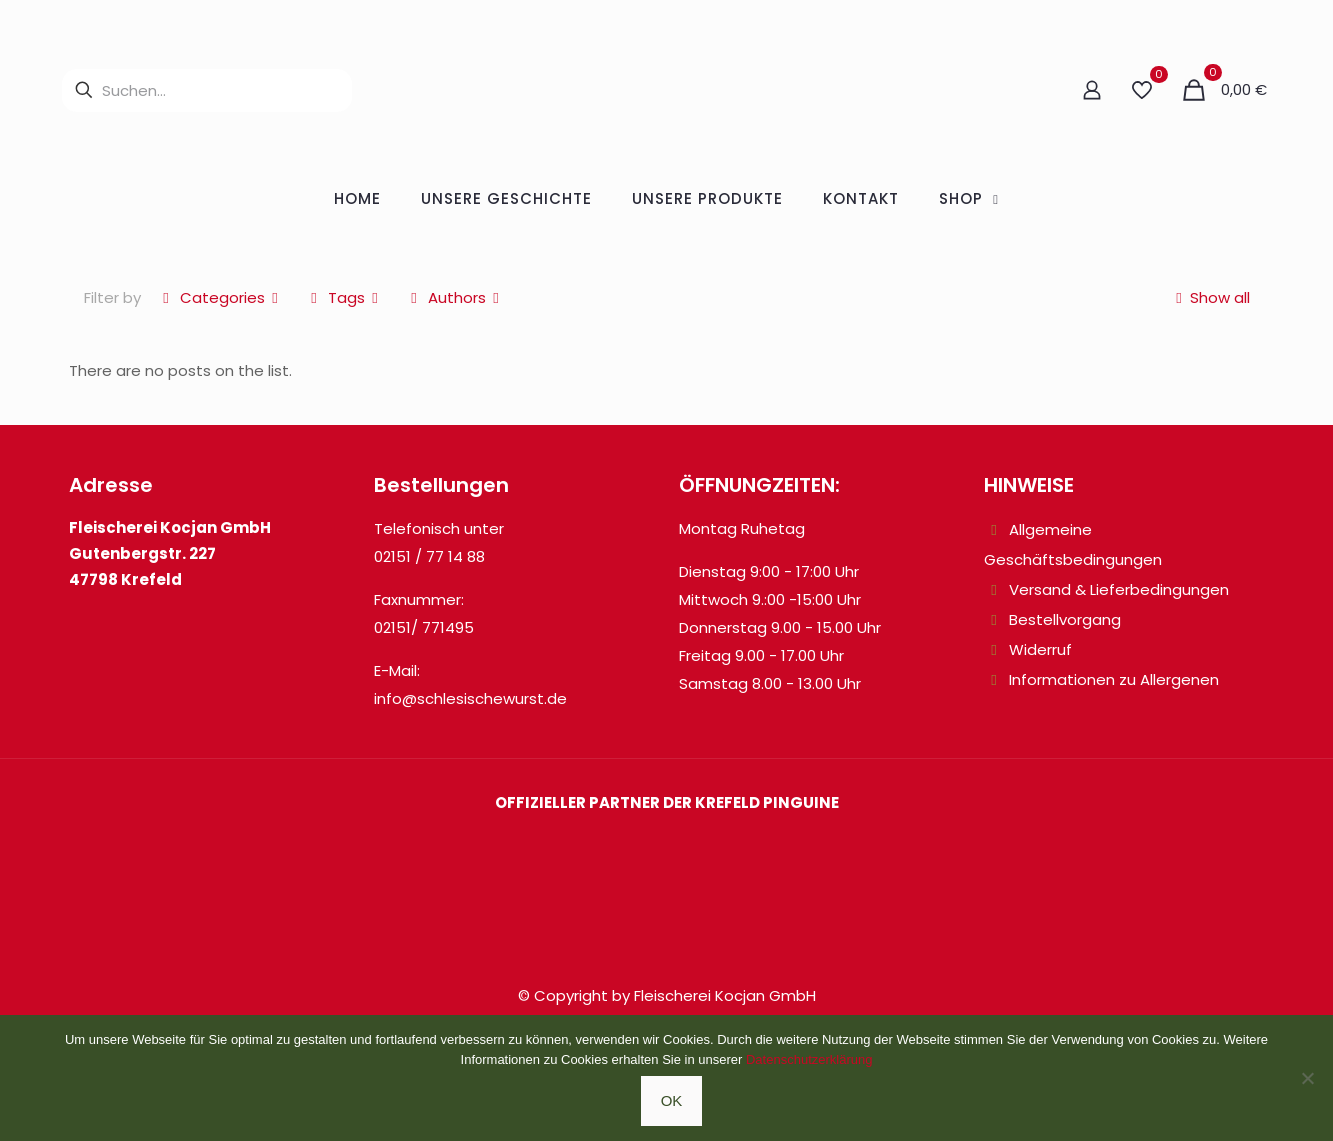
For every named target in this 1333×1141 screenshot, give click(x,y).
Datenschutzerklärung (809, 1059)
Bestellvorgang (1065, 619)
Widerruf (1040, 649)
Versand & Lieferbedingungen (1119, 589)
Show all (1209, 297)
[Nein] (1308, 1078)
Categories (221, 297)
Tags (345, 297)
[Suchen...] (207, 90)
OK (672, 1100)
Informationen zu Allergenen (1114, 679)
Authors (455, 297)
